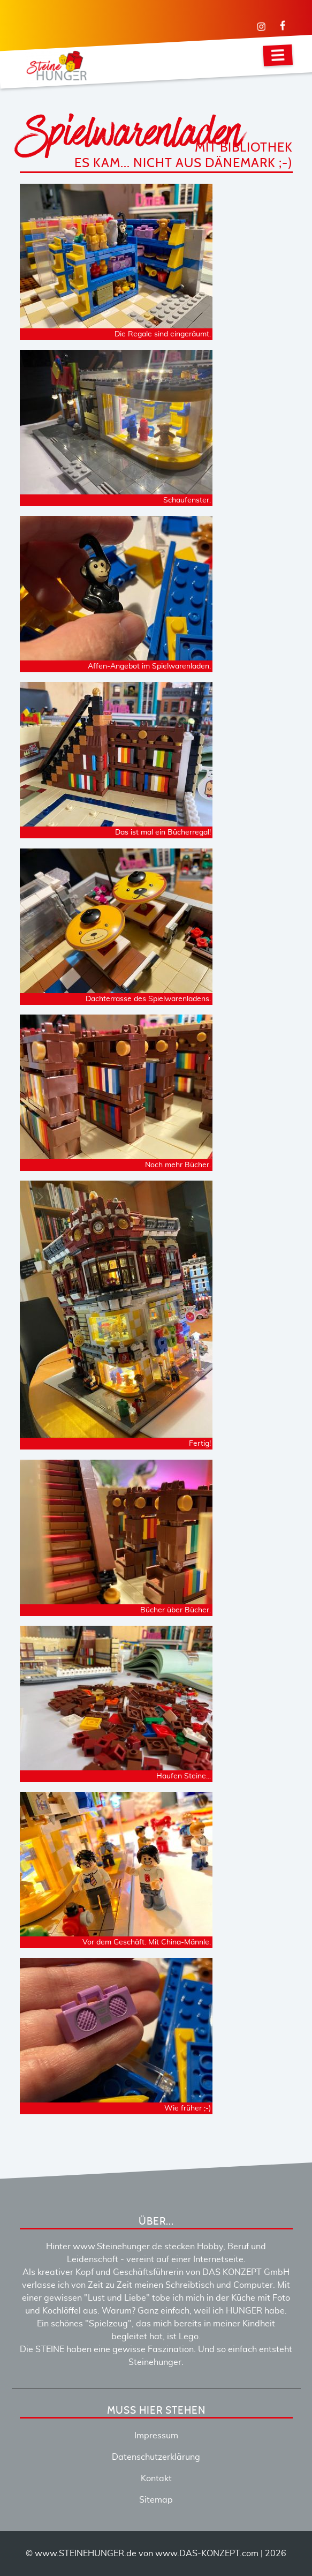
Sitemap (156, 2500)
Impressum (156, 2435)
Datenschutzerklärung (156, 2457)
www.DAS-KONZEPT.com (206, 2553)
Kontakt (156, 2478)
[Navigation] (278, 55)
